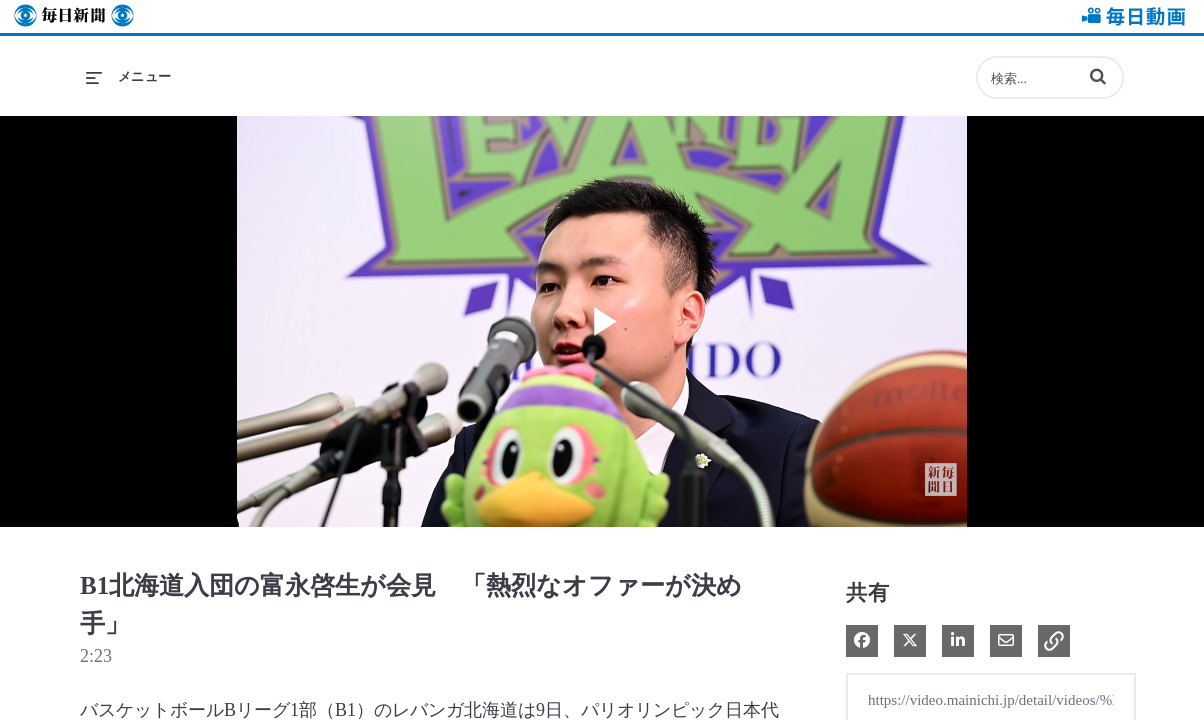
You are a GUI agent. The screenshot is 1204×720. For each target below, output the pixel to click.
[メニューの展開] (129, 77)
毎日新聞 (74, 16)
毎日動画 (1130, 16)
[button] (1098, 76)
